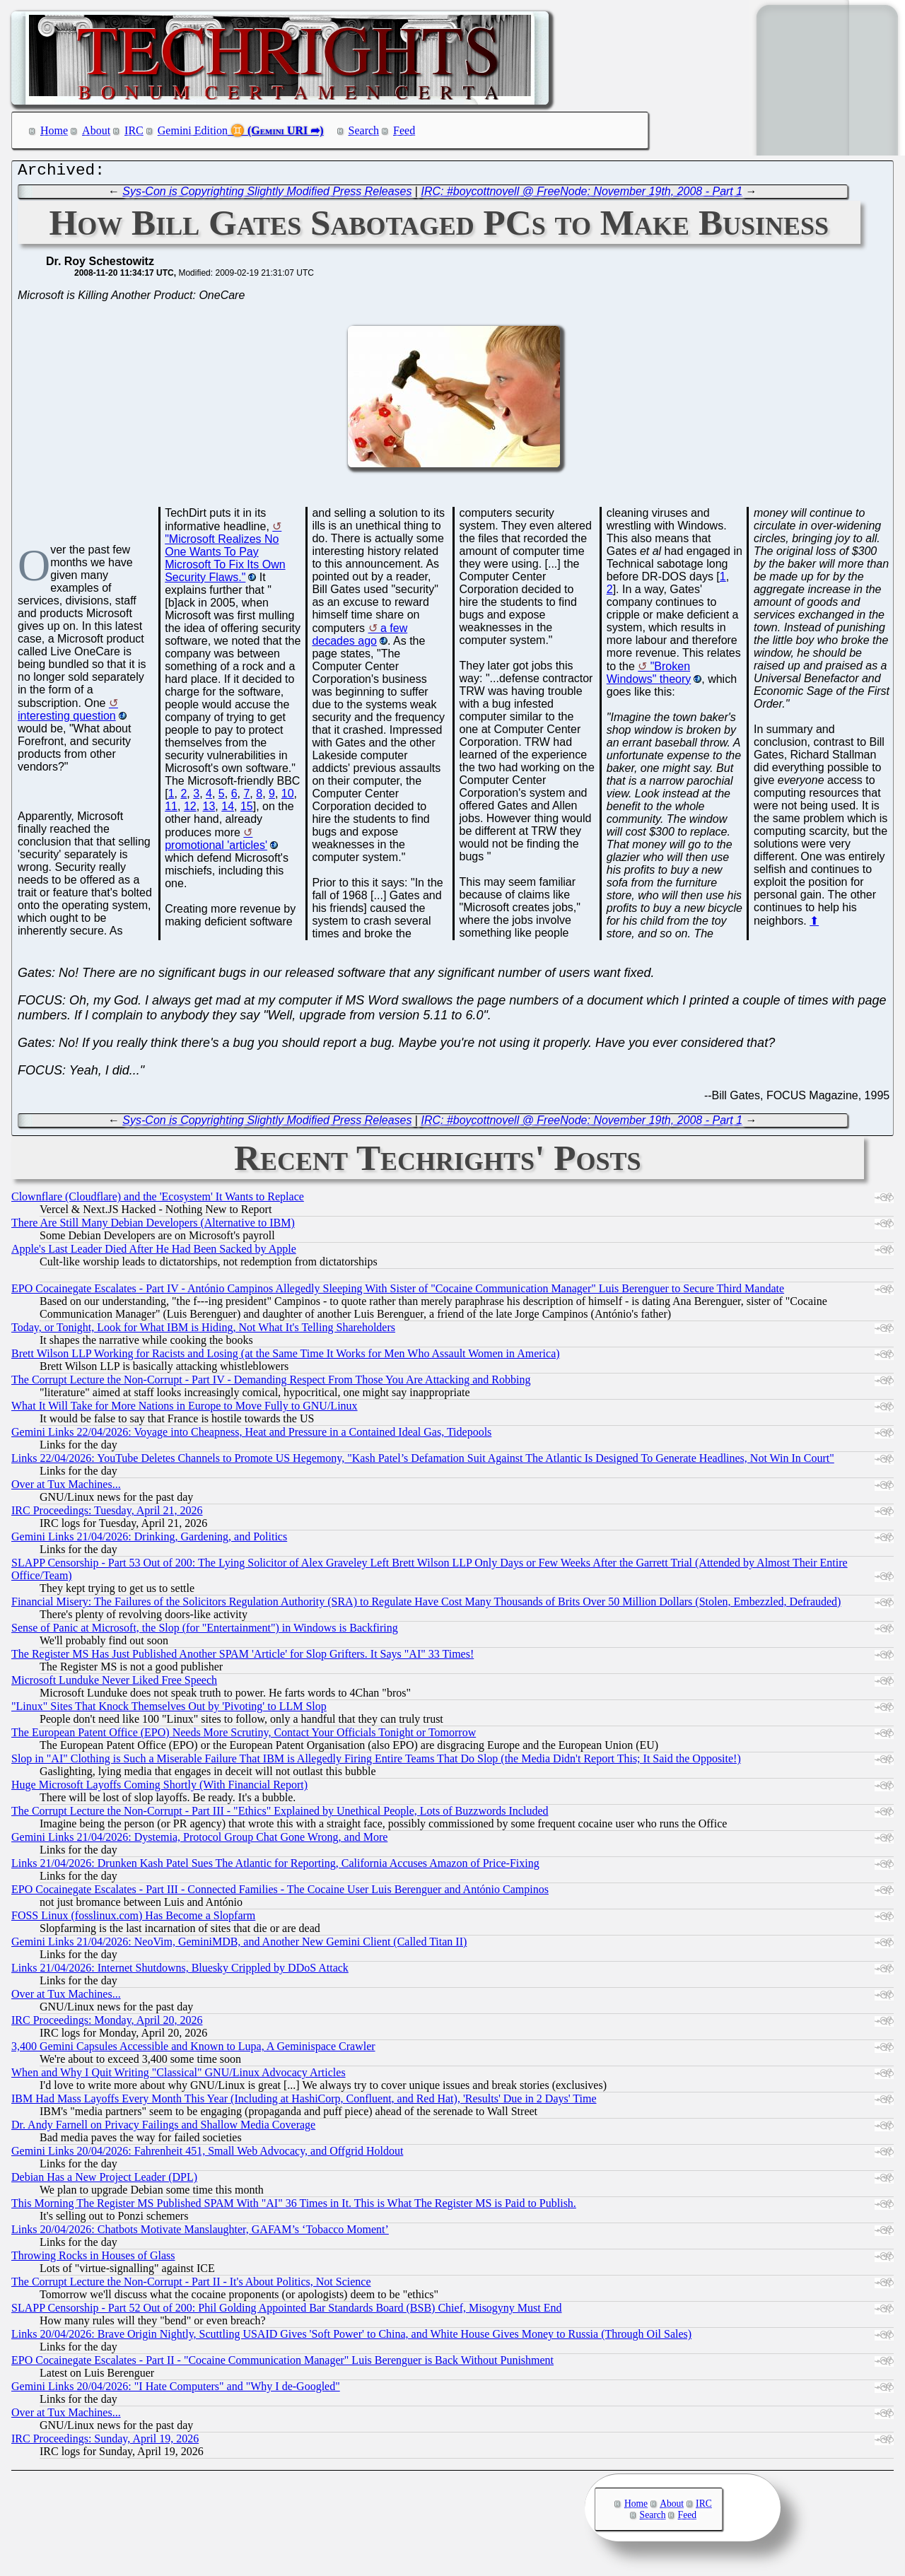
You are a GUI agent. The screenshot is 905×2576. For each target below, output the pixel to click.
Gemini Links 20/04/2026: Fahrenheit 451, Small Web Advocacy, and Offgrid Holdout (207, 2154)
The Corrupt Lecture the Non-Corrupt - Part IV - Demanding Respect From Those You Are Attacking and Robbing (270, 1383)
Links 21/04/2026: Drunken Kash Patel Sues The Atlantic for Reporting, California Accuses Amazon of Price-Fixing (275, 1867)
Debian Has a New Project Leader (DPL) (104, 2180)
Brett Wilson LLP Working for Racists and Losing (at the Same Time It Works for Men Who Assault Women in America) (285, 1357)
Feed (404, 130)
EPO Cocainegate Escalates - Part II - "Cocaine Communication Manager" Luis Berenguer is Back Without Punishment (282, 2364)
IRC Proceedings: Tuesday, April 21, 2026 (107, 1514)
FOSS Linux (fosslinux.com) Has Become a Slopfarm (133, 1919)
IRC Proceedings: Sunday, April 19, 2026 (105, 2442)
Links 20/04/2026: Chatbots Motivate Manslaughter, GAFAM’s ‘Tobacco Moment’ (200, 2233)
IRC (134, 130)
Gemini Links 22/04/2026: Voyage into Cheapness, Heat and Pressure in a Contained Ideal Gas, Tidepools (251, 1435)
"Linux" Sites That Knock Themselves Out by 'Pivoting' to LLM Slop (169, 1710)
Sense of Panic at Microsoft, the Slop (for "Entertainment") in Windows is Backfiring (204, 1631)
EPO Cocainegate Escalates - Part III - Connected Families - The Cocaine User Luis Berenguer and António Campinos (280, 1893)
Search (364, 130)
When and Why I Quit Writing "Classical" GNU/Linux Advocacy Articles (178, 2076)
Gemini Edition (193, 130)
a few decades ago (359, 638)
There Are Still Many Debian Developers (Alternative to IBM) (153, 1226)
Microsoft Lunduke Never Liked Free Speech (114, 1684)
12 (190, 810)
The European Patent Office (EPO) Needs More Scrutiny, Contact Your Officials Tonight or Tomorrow (243, 1736)
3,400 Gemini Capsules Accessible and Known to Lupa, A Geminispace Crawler (193, 2050)
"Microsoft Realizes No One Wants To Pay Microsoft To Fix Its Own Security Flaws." (225, 562)
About (96, 130)
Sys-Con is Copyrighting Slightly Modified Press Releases (266, 195)
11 (171, 810)
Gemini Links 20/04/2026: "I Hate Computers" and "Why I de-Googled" (175, 2390)
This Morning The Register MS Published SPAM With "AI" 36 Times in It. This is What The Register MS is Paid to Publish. (293, 2207)
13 (209, 810)
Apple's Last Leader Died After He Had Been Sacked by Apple (153, 1252)
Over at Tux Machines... (66, 1488)
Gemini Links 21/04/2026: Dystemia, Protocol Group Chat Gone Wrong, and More (199, 1840)
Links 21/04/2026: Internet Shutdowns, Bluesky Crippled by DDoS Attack (180, 1971)
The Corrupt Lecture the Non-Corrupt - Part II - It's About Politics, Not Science (191, 2285)
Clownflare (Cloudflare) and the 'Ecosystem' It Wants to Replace (157, 1200)
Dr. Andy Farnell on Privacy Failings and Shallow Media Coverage (163, 2128)
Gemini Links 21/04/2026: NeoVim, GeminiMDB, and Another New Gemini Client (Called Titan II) (239, 1945)
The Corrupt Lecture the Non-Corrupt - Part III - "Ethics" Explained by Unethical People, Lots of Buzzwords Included (280, 1814)
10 (287, 797)
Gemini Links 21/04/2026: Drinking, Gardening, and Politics (149, 1540)
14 (227, 810)
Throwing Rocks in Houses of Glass (93, 2259)
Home (54, 130)
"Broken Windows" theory (649, 676)
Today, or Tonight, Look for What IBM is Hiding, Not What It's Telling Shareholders (203, 1331)
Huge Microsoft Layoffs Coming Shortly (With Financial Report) (159, 1788)
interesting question (67, 719)
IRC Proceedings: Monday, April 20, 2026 (107, 2024)
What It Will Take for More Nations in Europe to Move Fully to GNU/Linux (184, 1409)
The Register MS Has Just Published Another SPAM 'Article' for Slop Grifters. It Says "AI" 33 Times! (242, 1657)
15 (246, 810)
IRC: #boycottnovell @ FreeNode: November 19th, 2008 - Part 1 (581, 195)
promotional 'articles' (216, 849)
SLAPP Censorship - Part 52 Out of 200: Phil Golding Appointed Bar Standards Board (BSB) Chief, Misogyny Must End (286, 2311)
